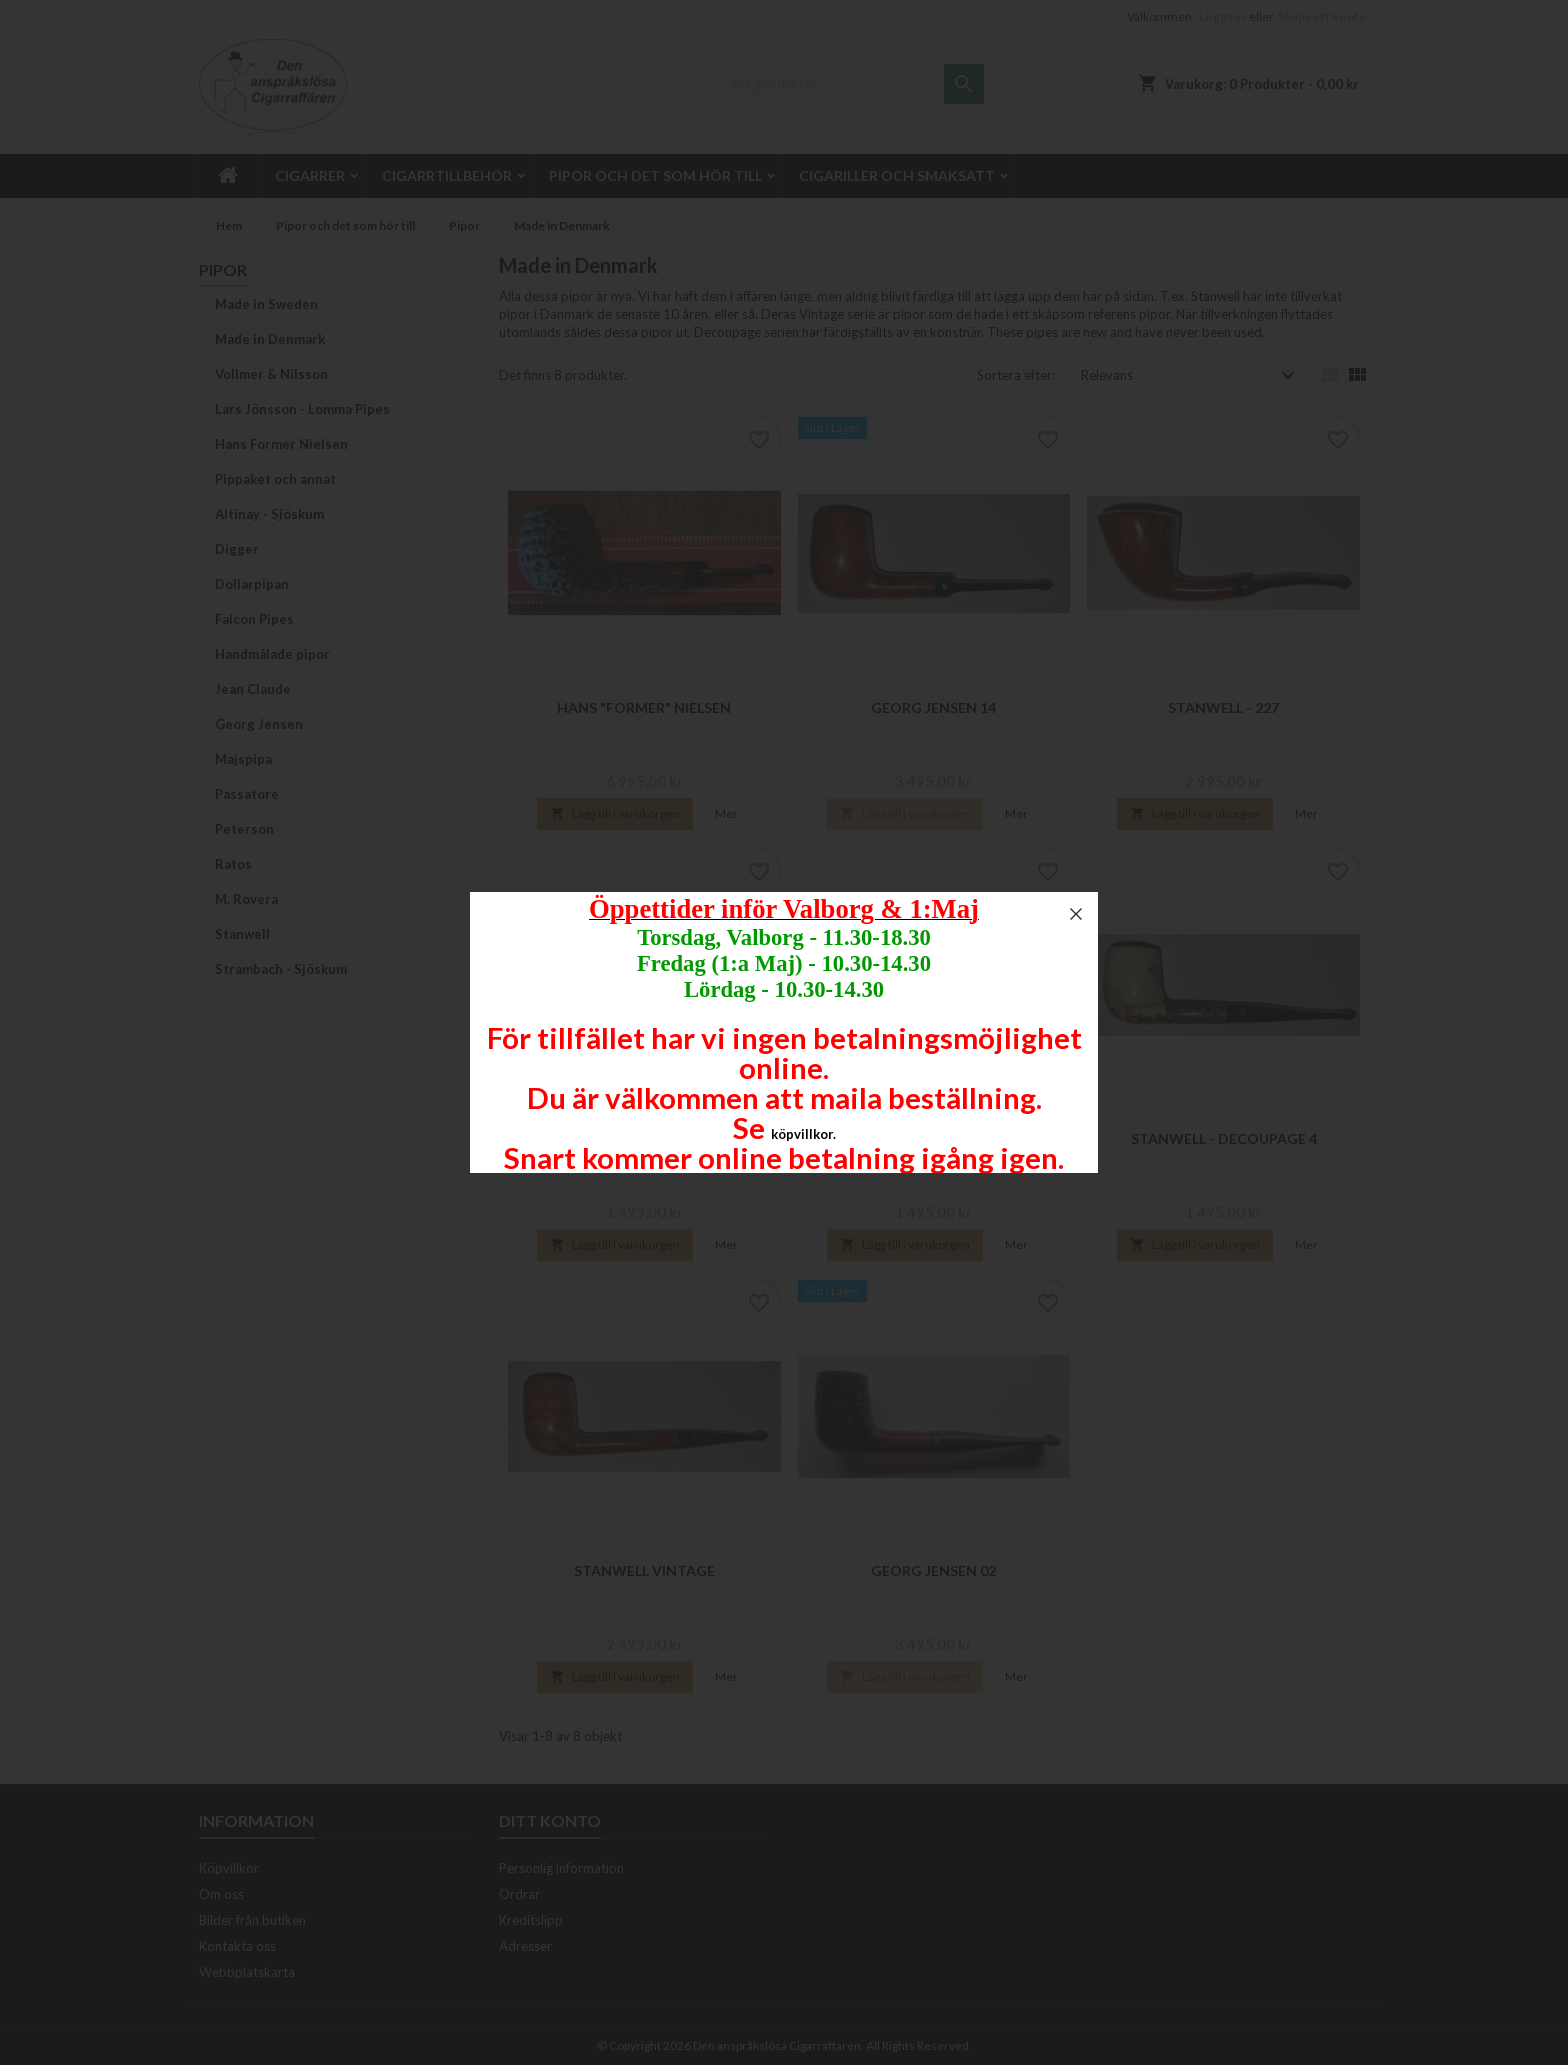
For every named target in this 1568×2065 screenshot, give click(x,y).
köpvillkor (802, 1134)
